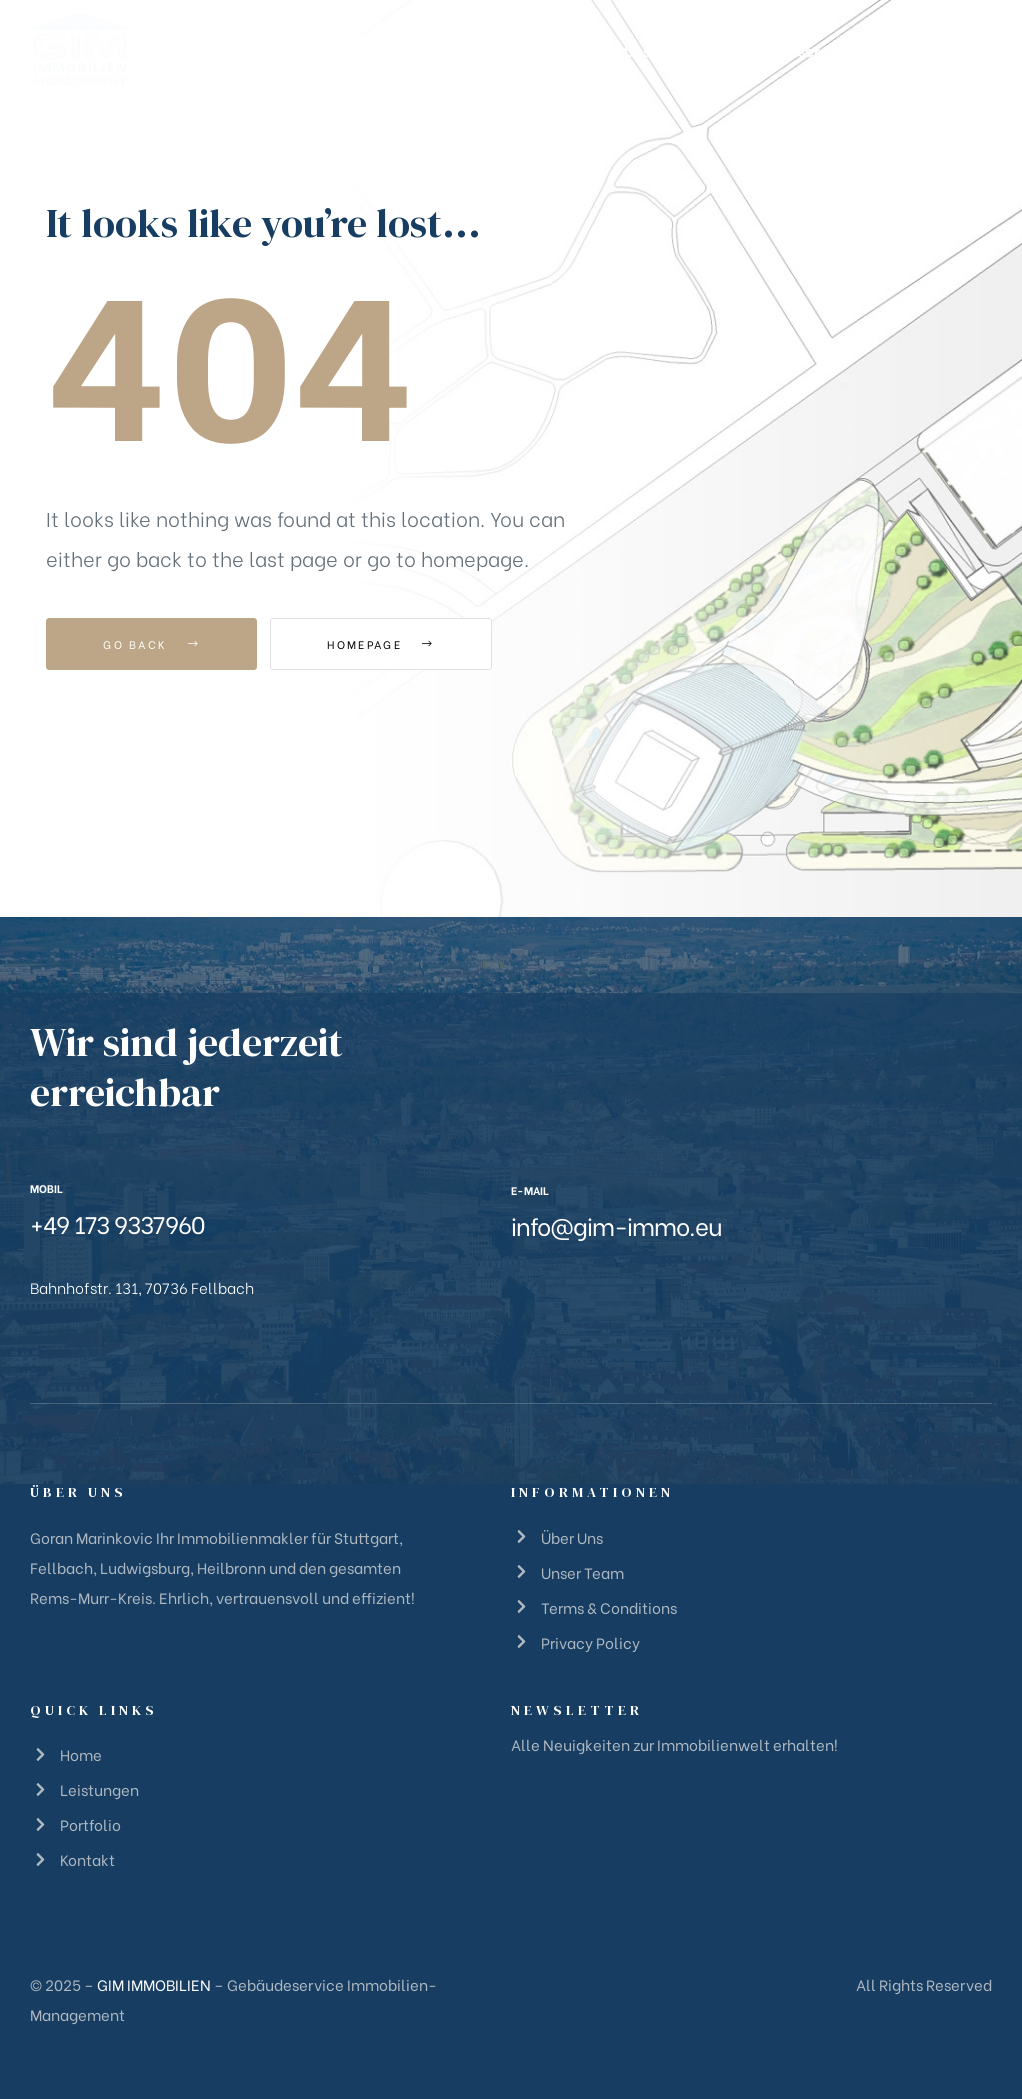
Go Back (151, 644)
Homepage (380, 644)
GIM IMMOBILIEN (154, 1984)
